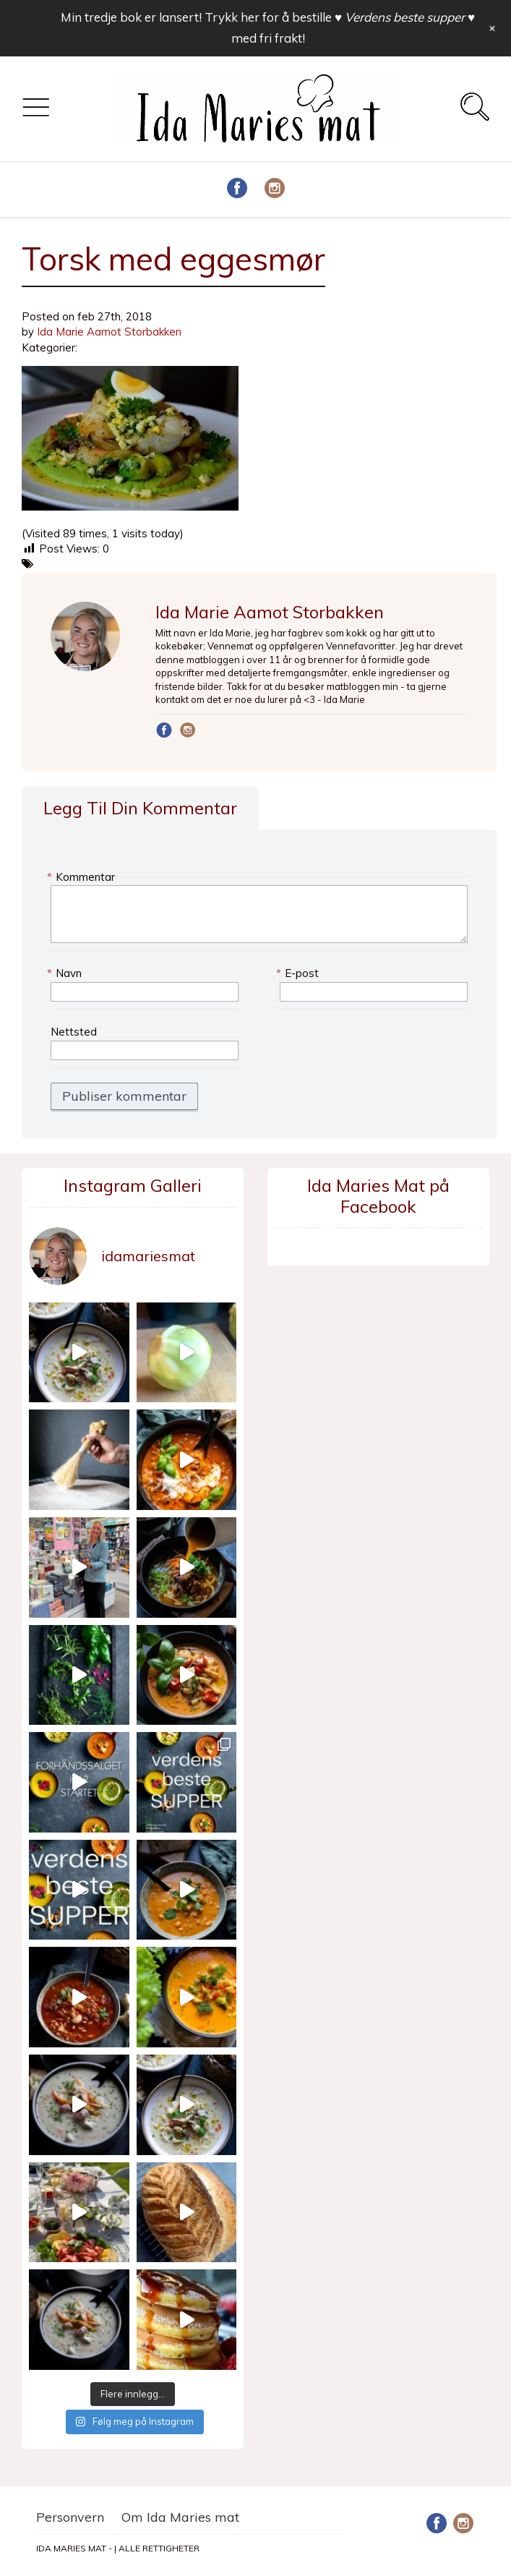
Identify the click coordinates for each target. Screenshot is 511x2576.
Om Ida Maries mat (180, 2517)
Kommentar (83, 876)
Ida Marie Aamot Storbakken (109, 331)
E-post (299, 973)
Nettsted (74, 1031)
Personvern (70, 2517)
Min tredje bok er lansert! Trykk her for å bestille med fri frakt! (268, 27)
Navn (66, 973)
